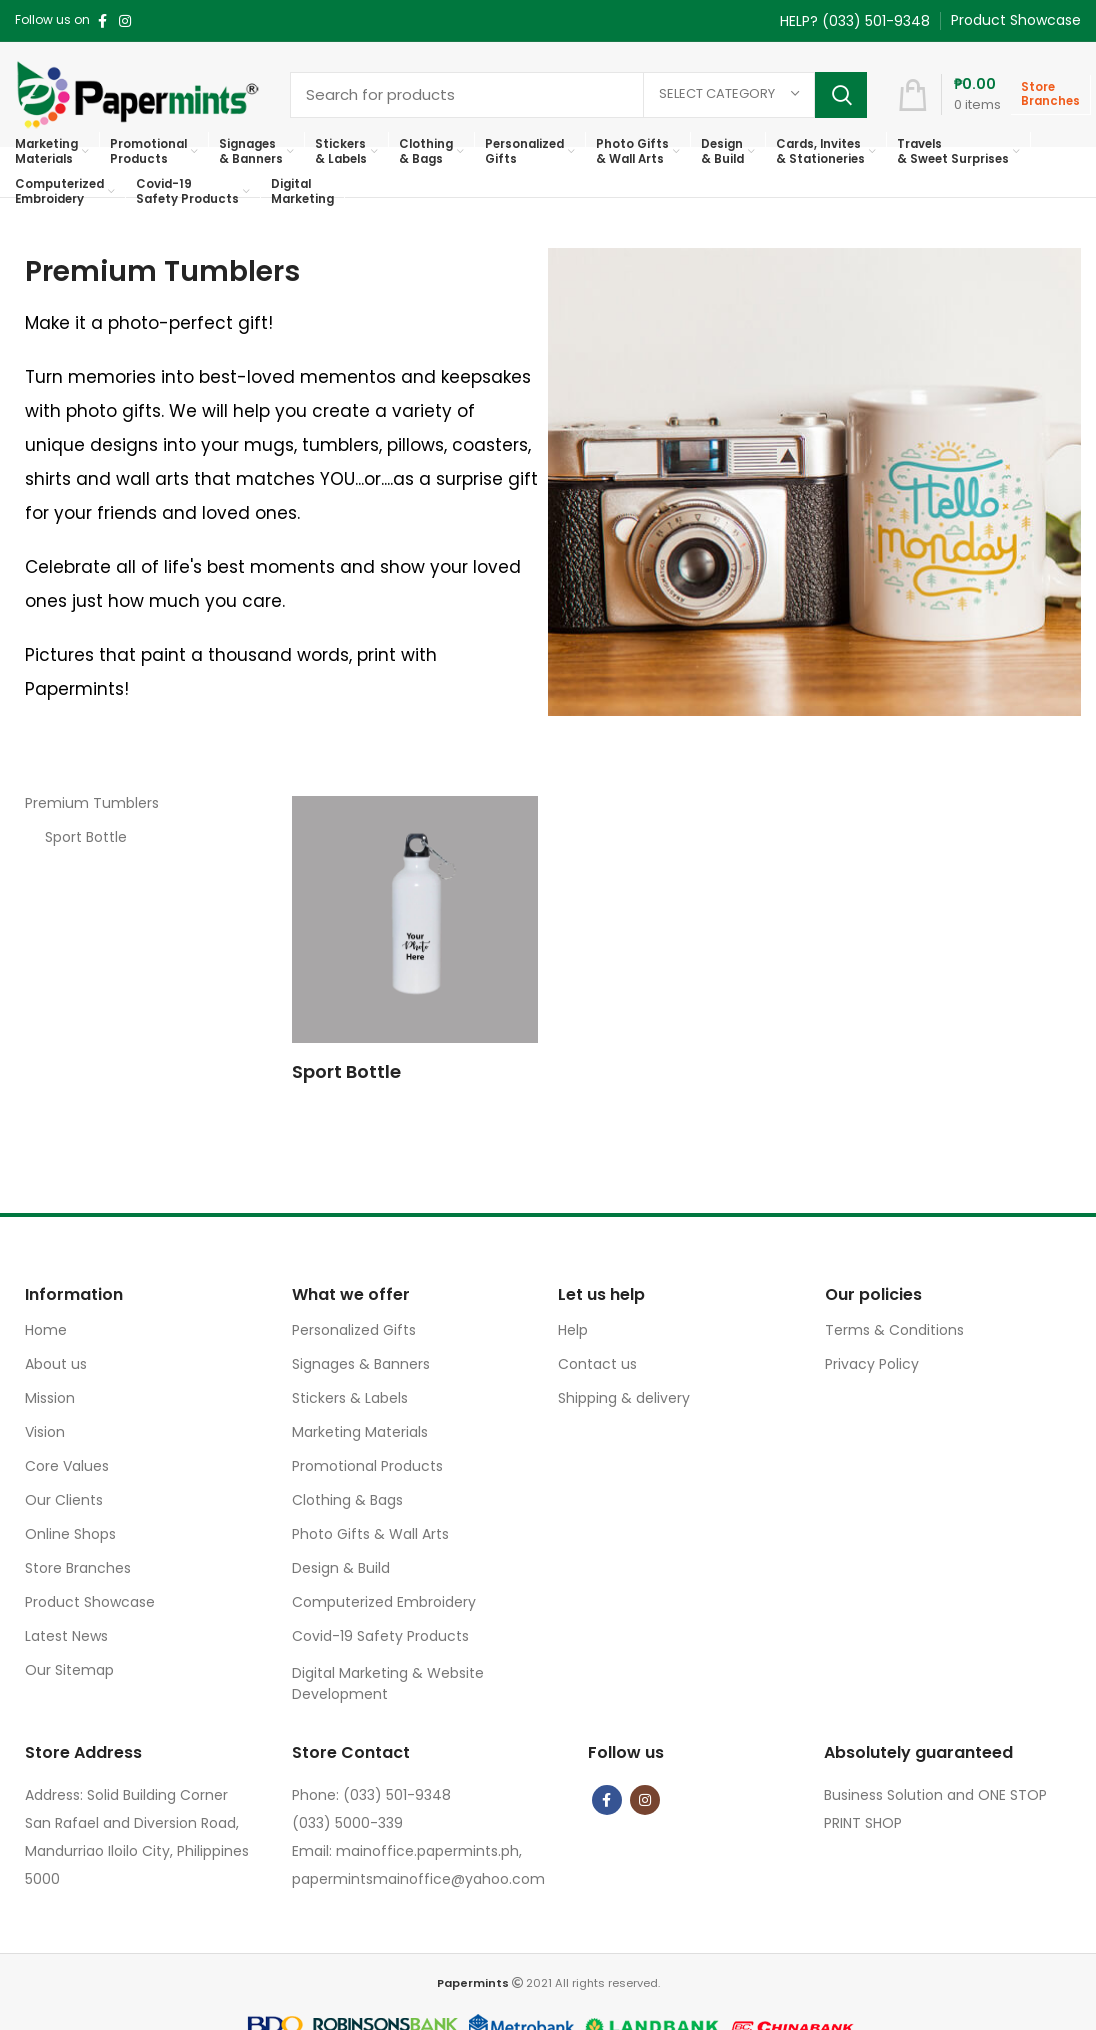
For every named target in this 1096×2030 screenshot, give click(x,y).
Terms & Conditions (894, 1330)
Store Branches (78, 1568)
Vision (45, 1432)
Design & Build (341, 1568)
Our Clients (64, 1500)
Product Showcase (90, 1602)
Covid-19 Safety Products (380, 1636)
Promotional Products (367, 1466)
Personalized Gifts (354, 1330)
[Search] (578, 95)
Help (573, 1330)
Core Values (67, 1466)
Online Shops (70, 1534)
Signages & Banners (361, 1364)
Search (841, 95)
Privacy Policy (872, 1364)
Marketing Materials (360, 1432)
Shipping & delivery (624, 1398)
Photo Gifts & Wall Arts (370, 1534)
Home (46, 1330)
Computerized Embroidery (384, 1602)
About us (56, 1364)
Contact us (597, 1364)
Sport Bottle (86, 837)
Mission (50, 1398)
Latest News (66, 1636)
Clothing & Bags (347, 1500)
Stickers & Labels (350, 1398)
